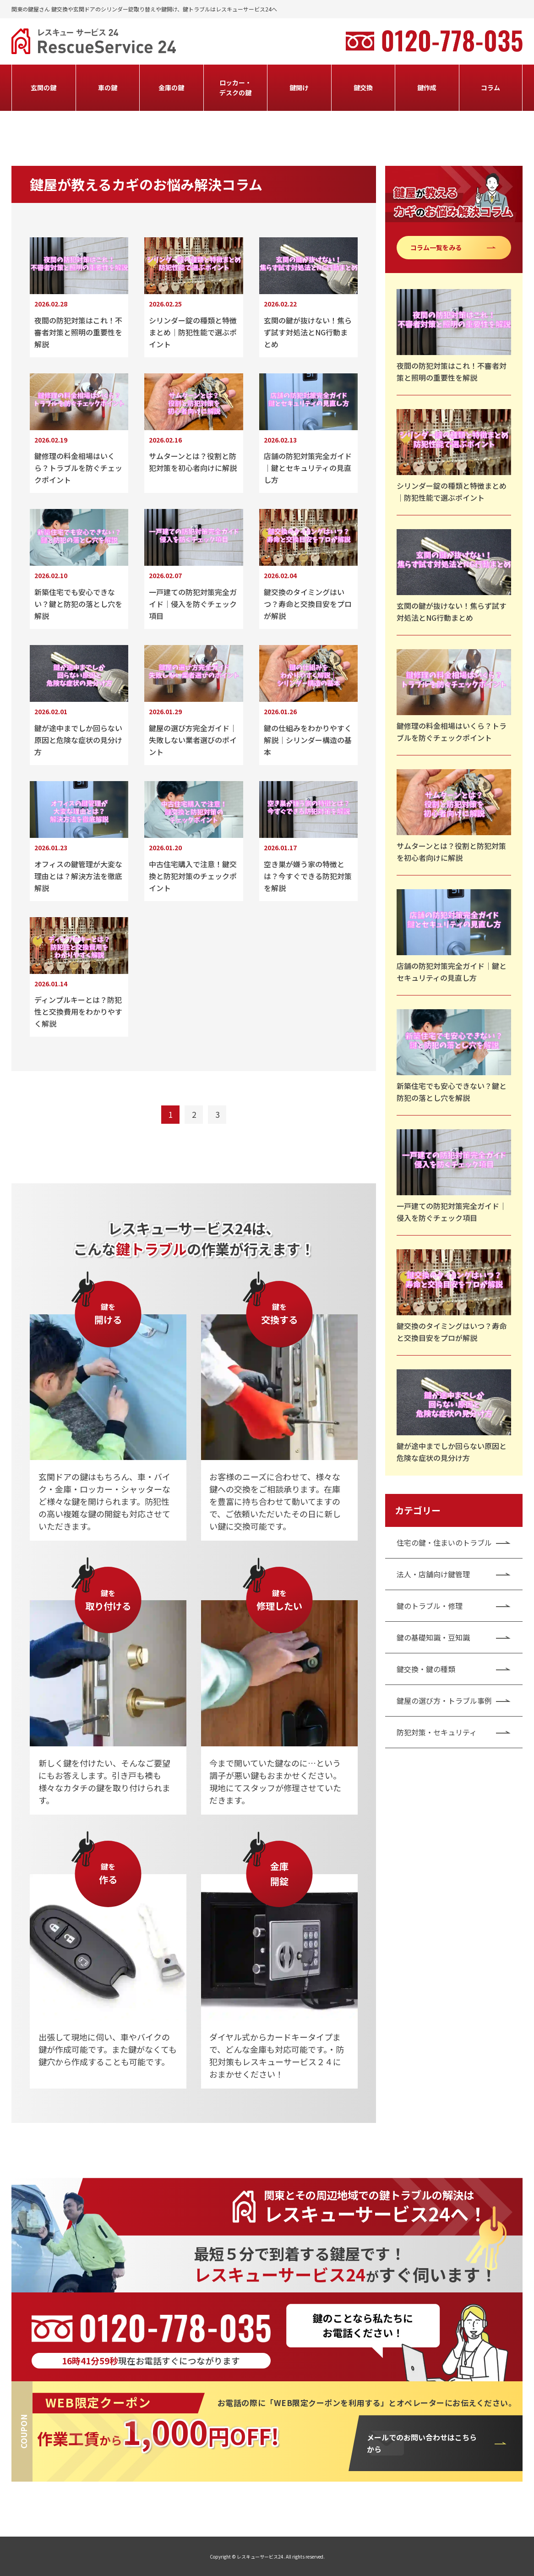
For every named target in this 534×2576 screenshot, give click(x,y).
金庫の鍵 (171, 87)
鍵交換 (363, 87)
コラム (490, 87)
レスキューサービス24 (260, 2556)
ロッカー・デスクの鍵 (235, 88)
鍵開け (299, 87)
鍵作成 (426, 87)
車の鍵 (107, 87)
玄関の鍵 (43, 87)
